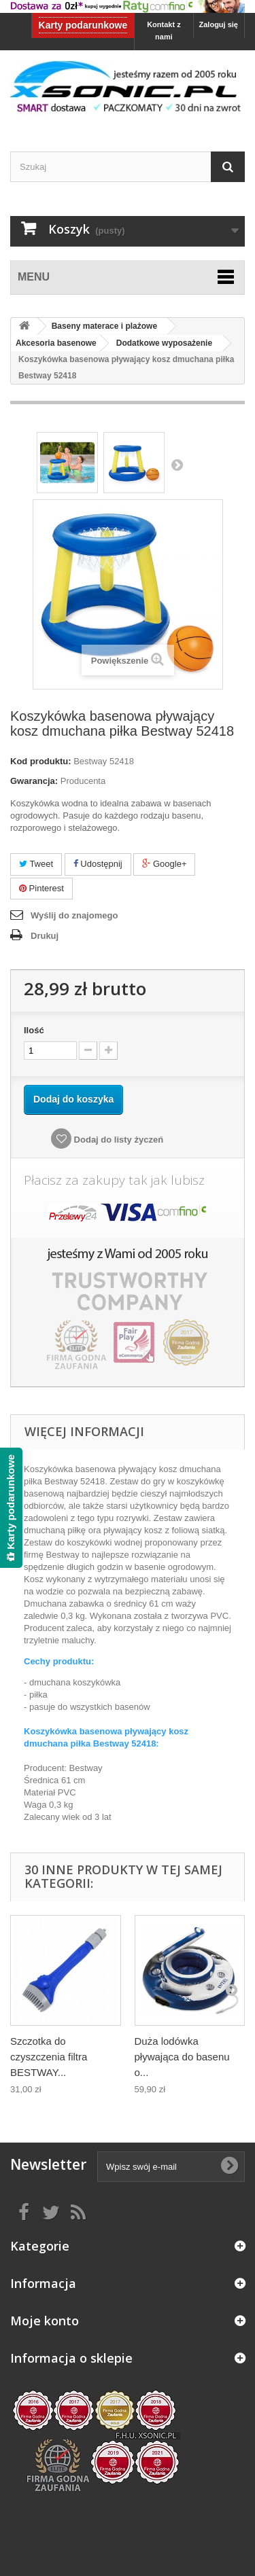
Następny (177, 464)
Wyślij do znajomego (74, 915)
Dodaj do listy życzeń (117, 1139)
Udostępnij (97, 864)
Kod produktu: (40, 761)
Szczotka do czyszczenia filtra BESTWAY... (48, 2056)
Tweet (36, 864)
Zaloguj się (218, 24)
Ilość (34, 1030)
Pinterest (41, 888)
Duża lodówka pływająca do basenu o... (182, 2056)
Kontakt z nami (164, 30)
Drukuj (44, 936)
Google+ (164, 864)
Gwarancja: (34, 781)
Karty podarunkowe (83, 25)
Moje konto (44, 2320)
